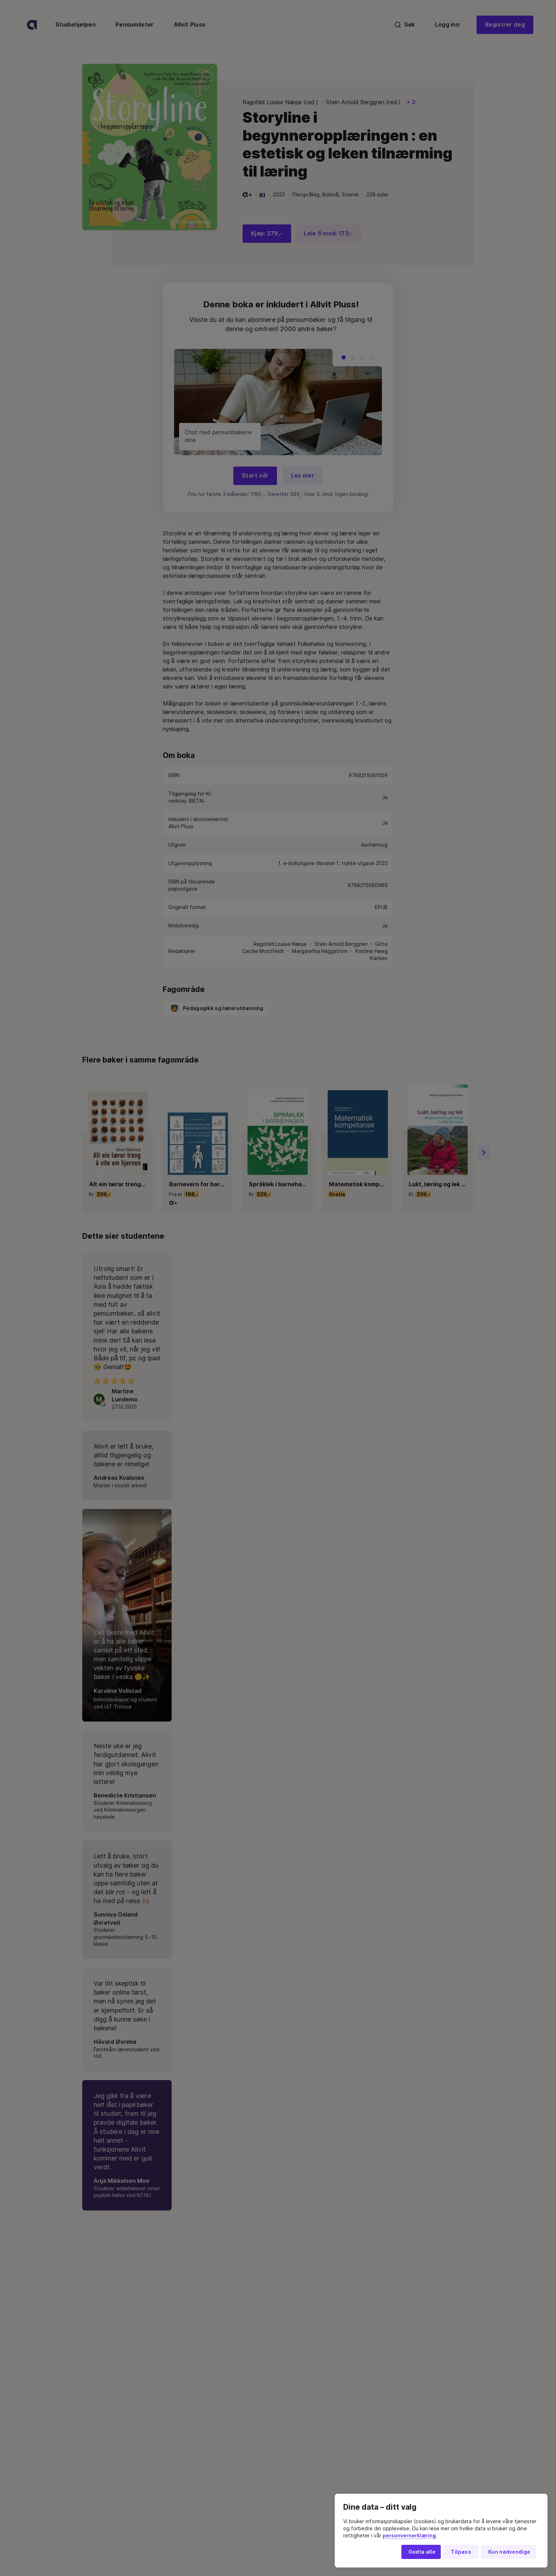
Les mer (302, 475)
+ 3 (410, 102)
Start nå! (255, 475)
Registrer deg (505, 24)
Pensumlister (135, 24)
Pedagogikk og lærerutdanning (216, 831)
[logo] (32, 25)
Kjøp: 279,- (267, 233)
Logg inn (447, 24)
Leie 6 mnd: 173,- (328, 233)
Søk (404, 24)
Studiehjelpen (75, 24)
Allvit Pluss (190, 24)
